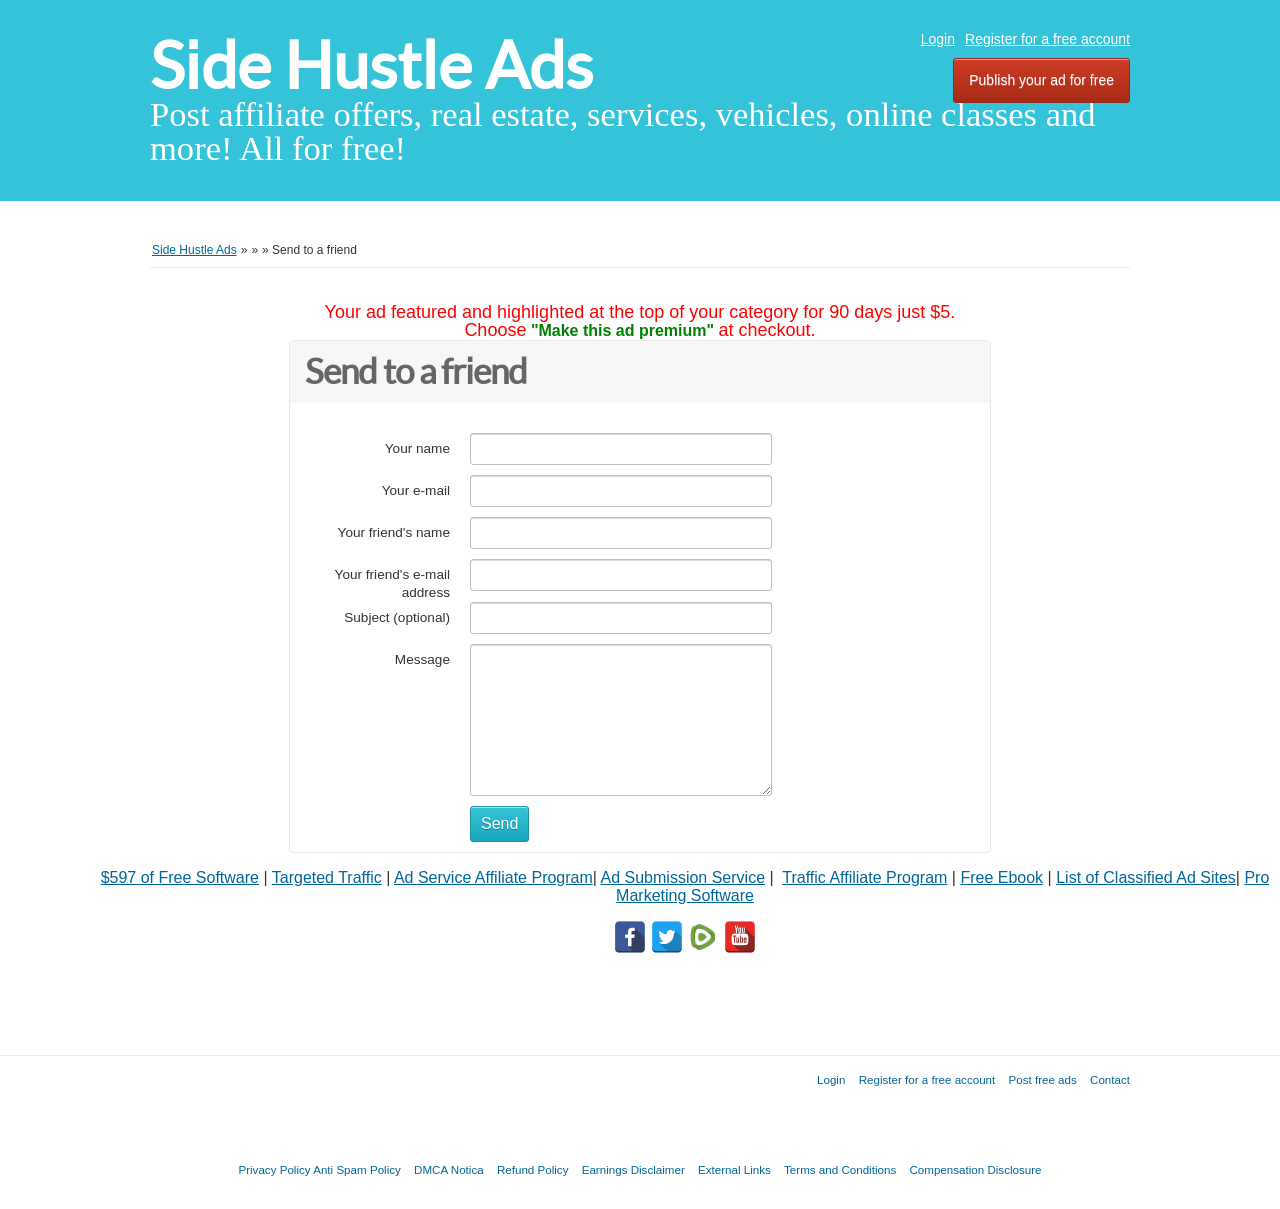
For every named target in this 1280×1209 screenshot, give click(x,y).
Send (499, 823)
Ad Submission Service (683, 877)
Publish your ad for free (1041, 80)
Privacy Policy (274, 1169)
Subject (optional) (397, 617)
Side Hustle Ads (371, 65)
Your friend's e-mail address (392, 583)
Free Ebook (1001, 877)
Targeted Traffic (327, 877)
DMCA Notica (449, 1169)
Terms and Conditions (840, 1169)
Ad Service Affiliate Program (493, 877)
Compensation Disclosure (975, 1169)
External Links (734, 1169)
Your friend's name (394, 532)
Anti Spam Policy (357, 1169)
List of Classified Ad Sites (1146, 877)
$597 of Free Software (180, 877)
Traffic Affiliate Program (864, 877)
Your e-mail (416, 490)
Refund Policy (533, 1169)
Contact (1110, 1079)
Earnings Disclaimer (633, 1169)
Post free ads (1042, 1079)
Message (422, 659)
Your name (417, 448)
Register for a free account (1047, 39)
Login (938, 39)
